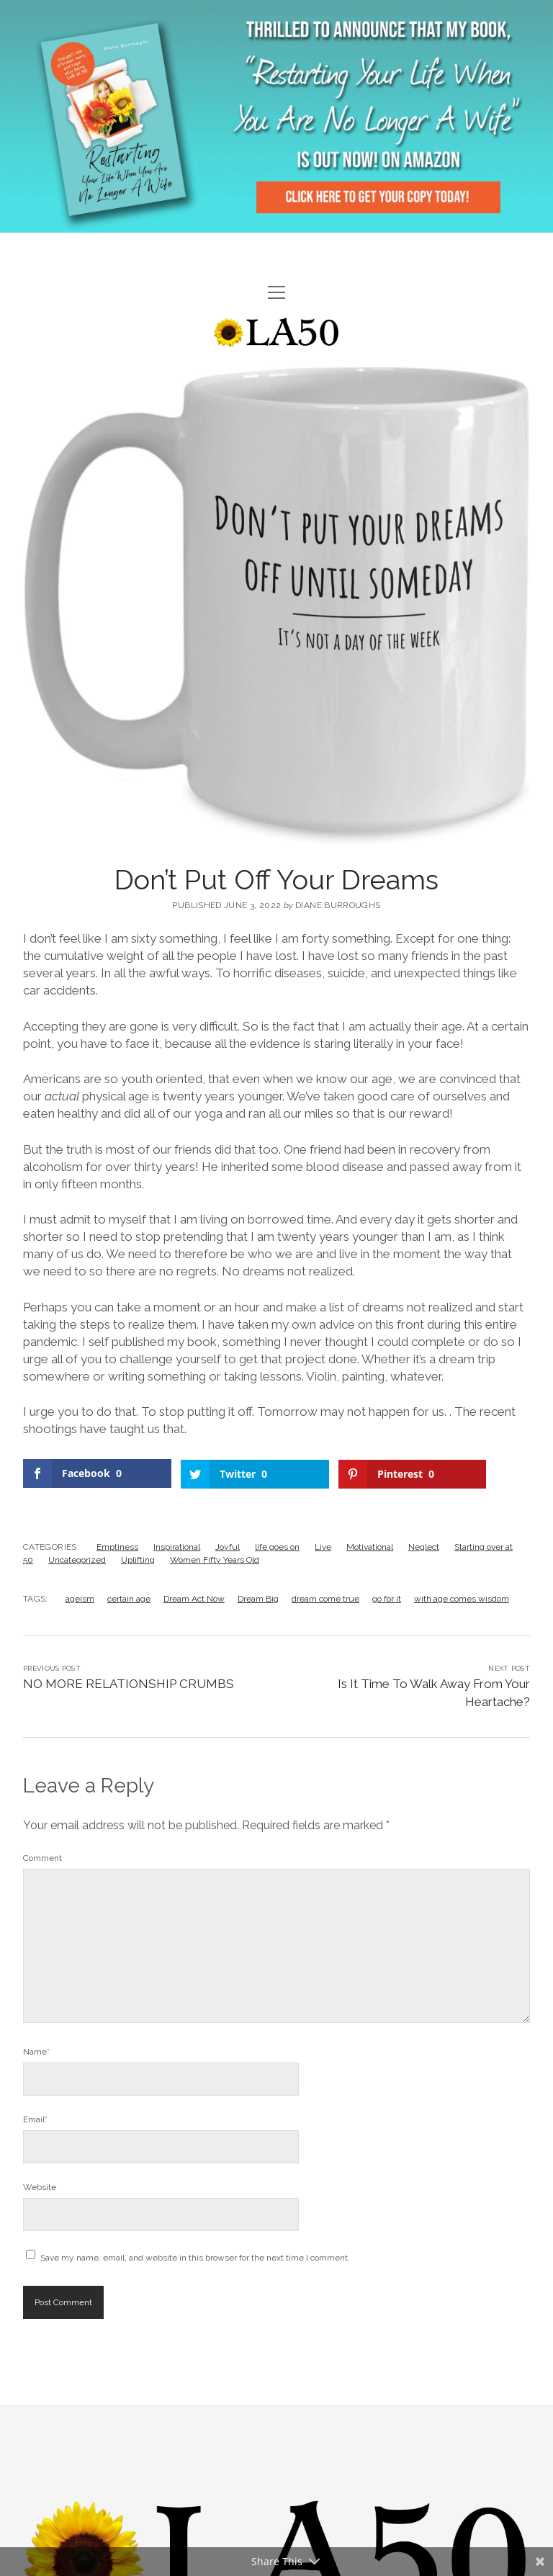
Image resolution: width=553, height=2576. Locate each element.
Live (323, 1546)
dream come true (325, 1598)
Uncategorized (77, 1559)
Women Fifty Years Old (214, 1559)
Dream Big (258, 1598)
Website (39, 2186)
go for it (386, 1598)
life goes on (277, 1546)
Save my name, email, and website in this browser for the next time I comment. (195, 2257)
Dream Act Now (194, 1598)
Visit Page (276, 116)
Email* (35, 2119)
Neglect (423, 1546)
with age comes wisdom (461, 1598)
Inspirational (176, 1546)
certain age (128, 1598)
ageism (80, 1598)
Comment (42, 1857)
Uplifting (138, 1559)
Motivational (369, 1546)
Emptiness (117, 1546)
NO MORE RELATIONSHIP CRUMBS (128, 1683)
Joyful (227, 1546)
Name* (36, 2051)
